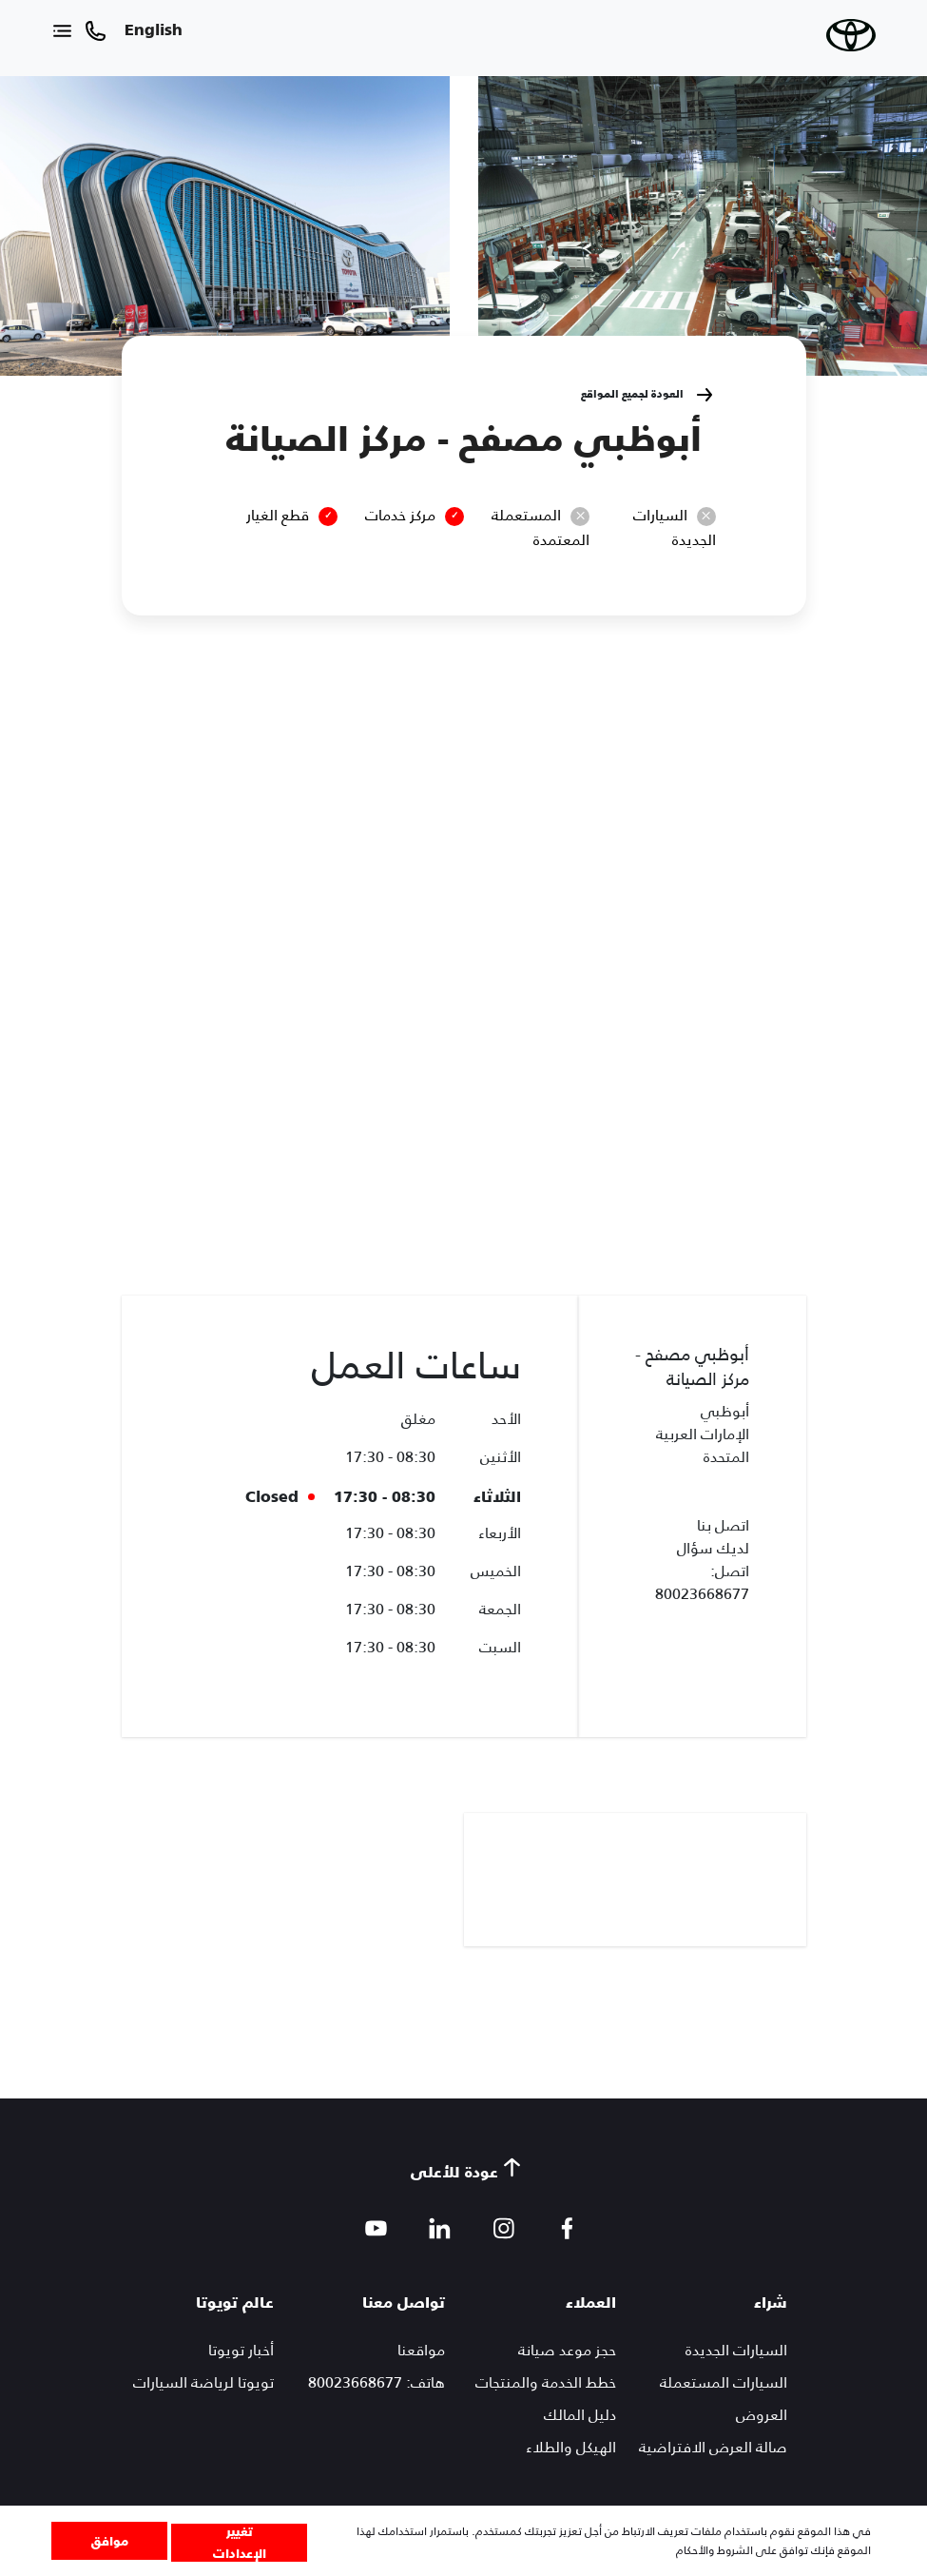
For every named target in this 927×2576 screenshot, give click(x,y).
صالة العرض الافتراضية (713, 2447)
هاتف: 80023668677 (376, 2382)
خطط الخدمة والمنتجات (545, 2382)
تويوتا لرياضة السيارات (203, 2382)
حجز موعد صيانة (567, 2350)
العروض (761, 2415)
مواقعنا (421, 2350)
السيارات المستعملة (723, 2382)
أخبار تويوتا (241, 2350)
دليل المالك (580, 2415)
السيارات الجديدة (736, 2350)
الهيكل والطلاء (571, 2447)
